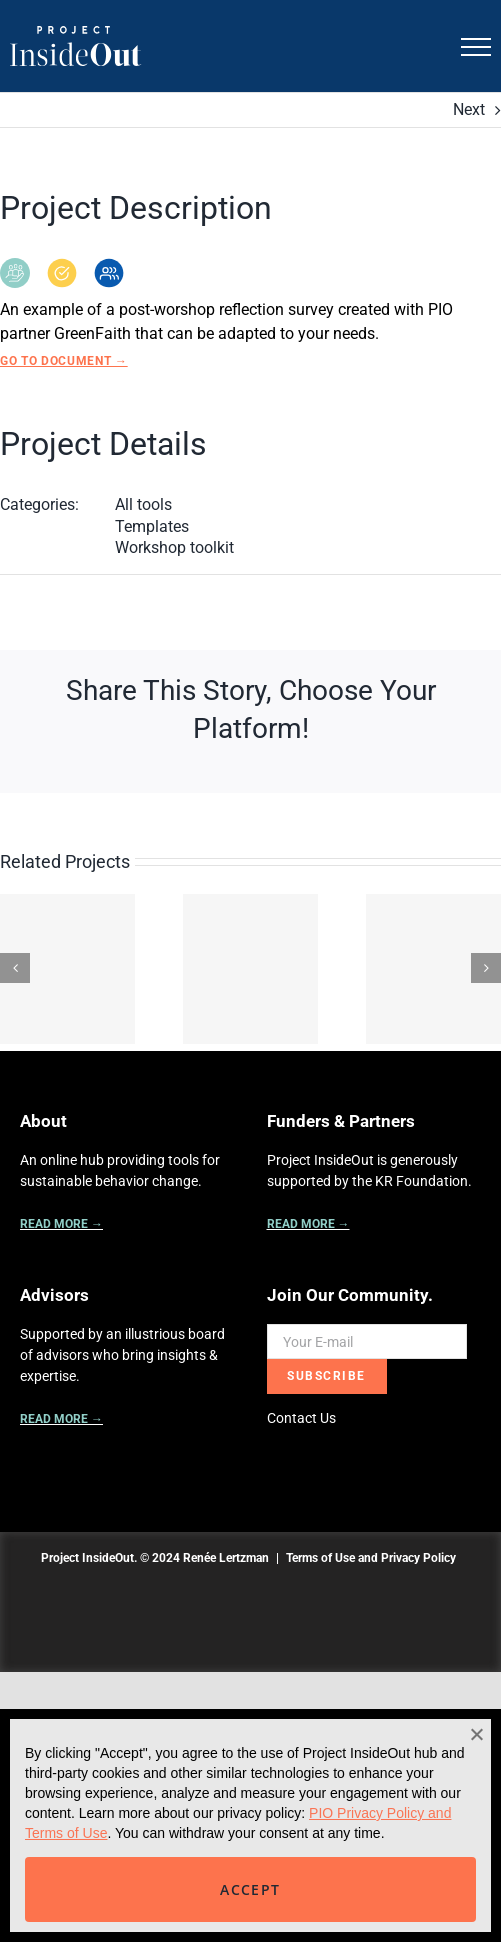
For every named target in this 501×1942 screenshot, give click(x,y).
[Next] (486, 968)
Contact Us (301, 1418)
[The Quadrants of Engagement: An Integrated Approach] (250, 969)
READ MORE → (61, 1224)
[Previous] (15, 968)
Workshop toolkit (174, 547)
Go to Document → (64, 361)
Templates (152, 526)
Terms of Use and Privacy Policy (371, 1558)
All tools (143, 504)
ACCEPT (250, 1889)
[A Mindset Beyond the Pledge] (433, 969)
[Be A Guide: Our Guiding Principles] (67, 969)
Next (469, 109)
